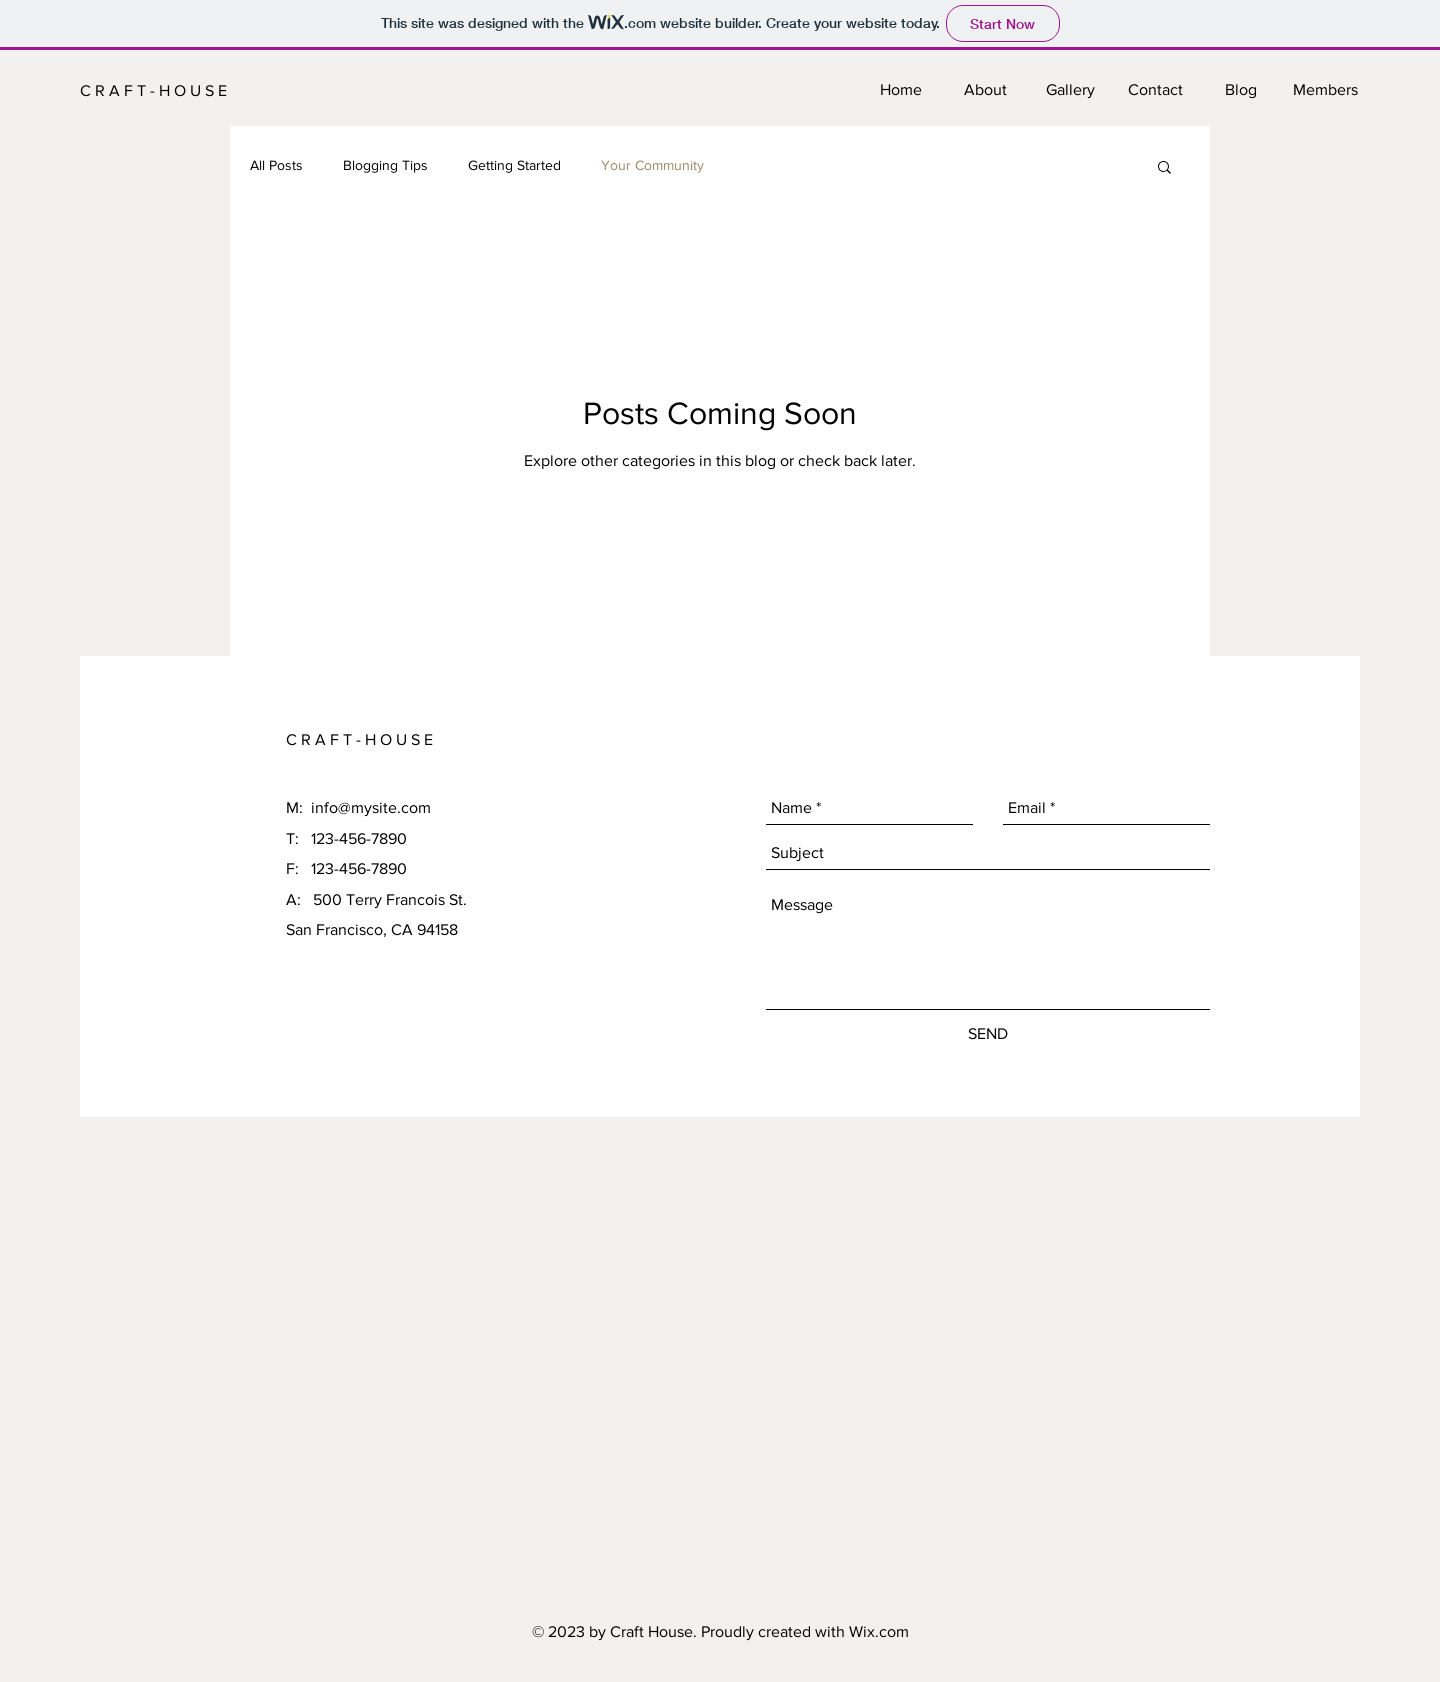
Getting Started (514, 165)
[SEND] (988, 1034)
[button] (1164, 168)
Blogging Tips (385, 165)
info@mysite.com (371, 807)
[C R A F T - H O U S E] (163, 91)
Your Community (652, 165)
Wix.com (879, 1631)
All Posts (276, 165)
